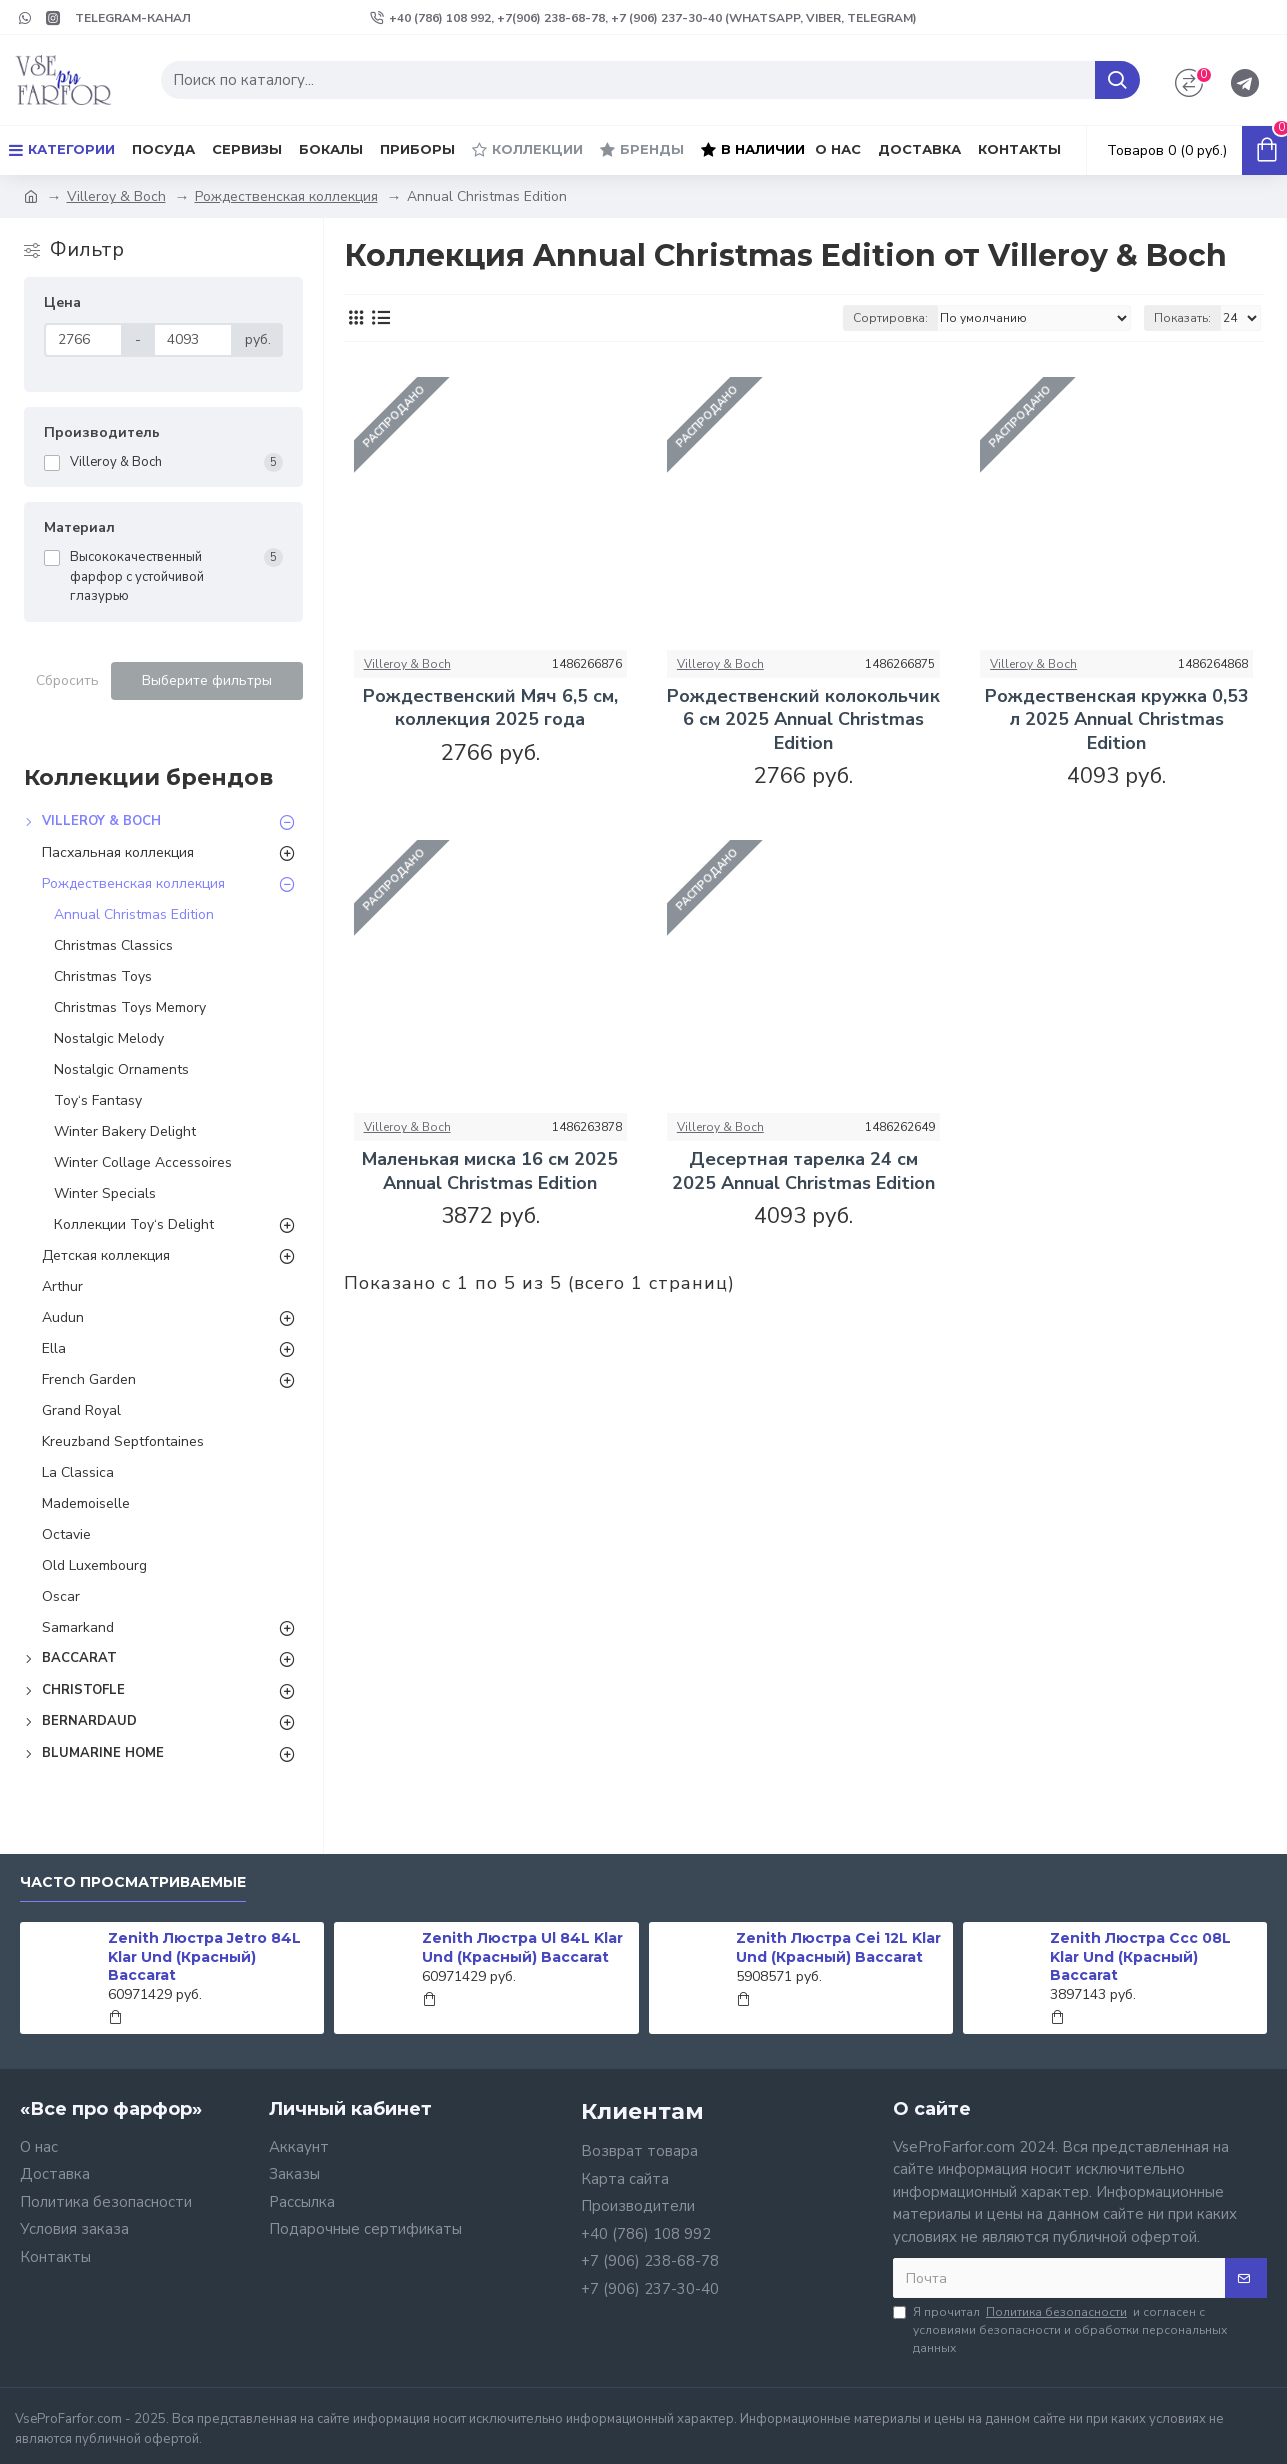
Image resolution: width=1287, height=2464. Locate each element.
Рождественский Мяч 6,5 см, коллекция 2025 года (490, 708)
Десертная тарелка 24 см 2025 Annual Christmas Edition (803, 1171)
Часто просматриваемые (133, 1882)
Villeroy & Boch (116, 196)
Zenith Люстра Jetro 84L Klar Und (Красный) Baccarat (204, 1956)
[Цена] (84, 340)
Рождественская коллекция (286, 196)
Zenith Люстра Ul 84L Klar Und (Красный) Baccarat (522, 1947)
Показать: (1182, 318)
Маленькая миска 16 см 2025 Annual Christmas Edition (490, 1171)
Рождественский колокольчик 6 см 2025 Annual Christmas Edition (803, 720)
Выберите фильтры (207, 680)
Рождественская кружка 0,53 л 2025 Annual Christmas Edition (1117, 720)
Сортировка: (890, 318)
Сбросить (67, 680)
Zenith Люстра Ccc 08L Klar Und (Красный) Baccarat (1140, 1956)
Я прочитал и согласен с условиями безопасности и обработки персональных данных (1060, 2329)
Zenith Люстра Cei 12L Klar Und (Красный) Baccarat (838, 1947)
